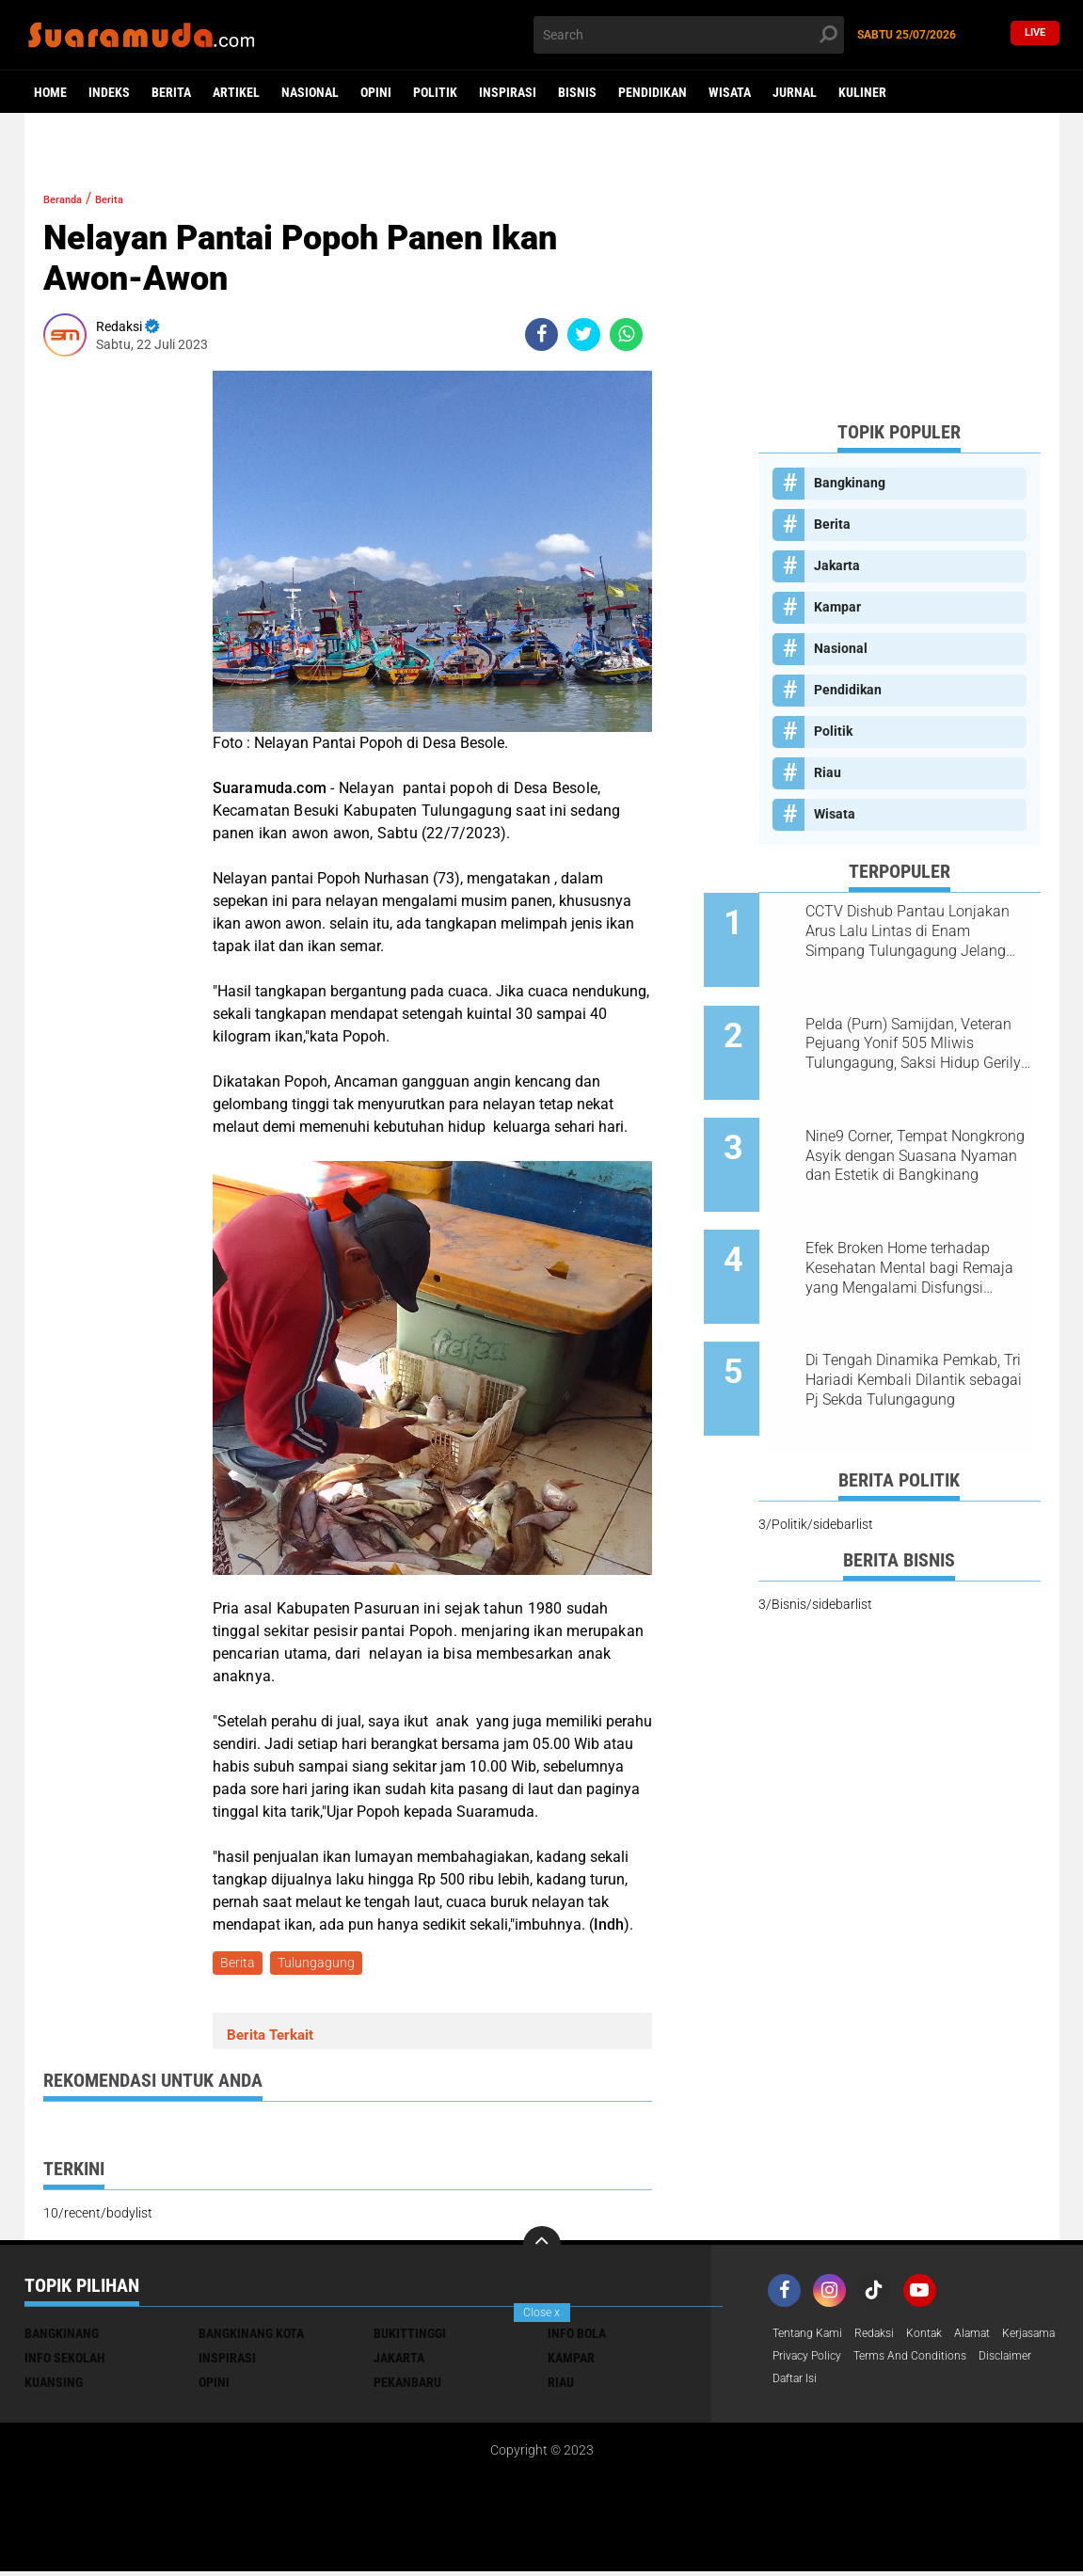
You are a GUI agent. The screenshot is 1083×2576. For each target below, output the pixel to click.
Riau (827, 772)
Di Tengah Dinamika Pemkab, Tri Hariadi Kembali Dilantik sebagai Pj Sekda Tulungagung (921, 1311)
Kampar (837, 606)
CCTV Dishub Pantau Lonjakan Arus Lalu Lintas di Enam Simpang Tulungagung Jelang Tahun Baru (921, 931)
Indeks (109, 92)
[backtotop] (542, 2248)
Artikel (236, 92)
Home (50, 92)
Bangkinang (849, 482)
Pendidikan (652, 92)
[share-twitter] (583, 334)
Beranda (72, 198)
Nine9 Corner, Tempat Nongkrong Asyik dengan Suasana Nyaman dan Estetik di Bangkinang (922, 1121)
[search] (689, 35)
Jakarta (837, 565)
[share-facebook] (541, 334)
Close (541, 2312)
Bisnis (577, 92)
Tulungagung (321, 1964)
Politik (435, 92)
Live (1035, 34)
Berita (171, 92)
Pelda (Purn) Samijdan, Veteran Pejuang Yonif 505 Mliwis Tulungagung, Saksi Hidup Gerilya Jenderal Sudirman (913, 1026)
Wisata (730, 92)
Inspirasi (507, 92)
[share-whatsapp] (626, 334)
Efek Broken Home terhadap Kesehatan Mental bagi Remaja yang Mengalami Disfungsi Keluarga (916, 1216)
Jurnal (794, 92)
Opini (375, 92)
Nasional (310, 92)
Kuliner (862, 92)
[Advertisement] (899, 287)
